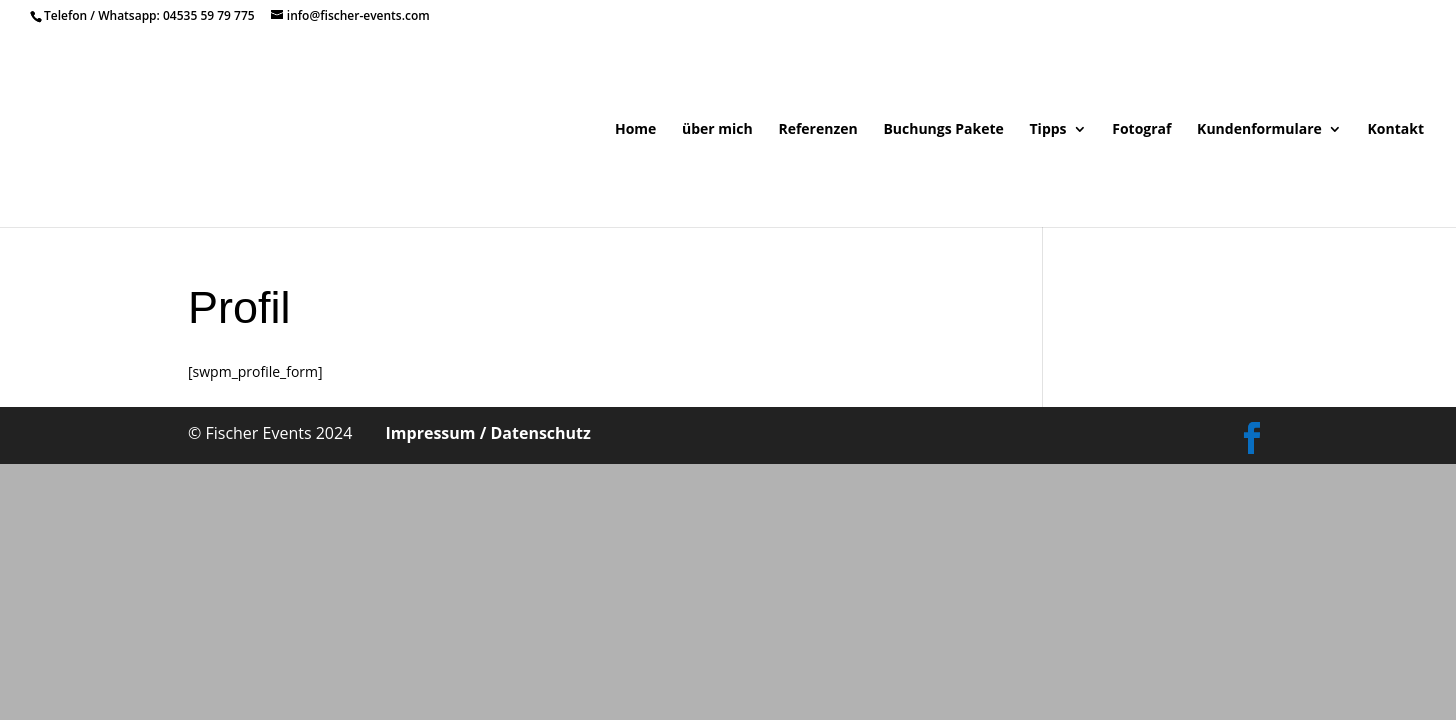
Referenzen (817, 130)
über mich (717, 130)
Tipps (1048, 130)
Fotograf (1141, 130)
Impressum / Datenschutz (488, 433)
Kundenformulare (1259, 130)
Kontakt (1396, 130)
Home (635, 130)
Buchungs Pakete (943, 130)
